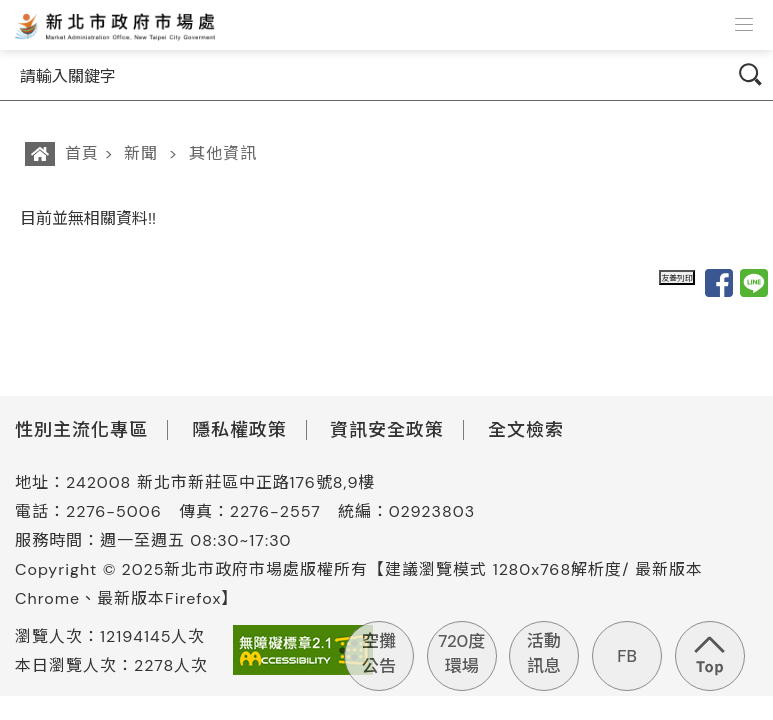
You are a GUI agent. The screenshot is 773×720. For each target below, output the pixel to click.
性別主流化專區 (81, 430)
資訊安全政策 (387, 430)
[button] (744, 25)
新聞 (141, 153)
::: (13, 218)
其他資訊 (223, 153)
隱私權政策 (239, 430)
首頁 (82, 153)
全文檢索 (526, 430)
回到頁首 (710, 656)
